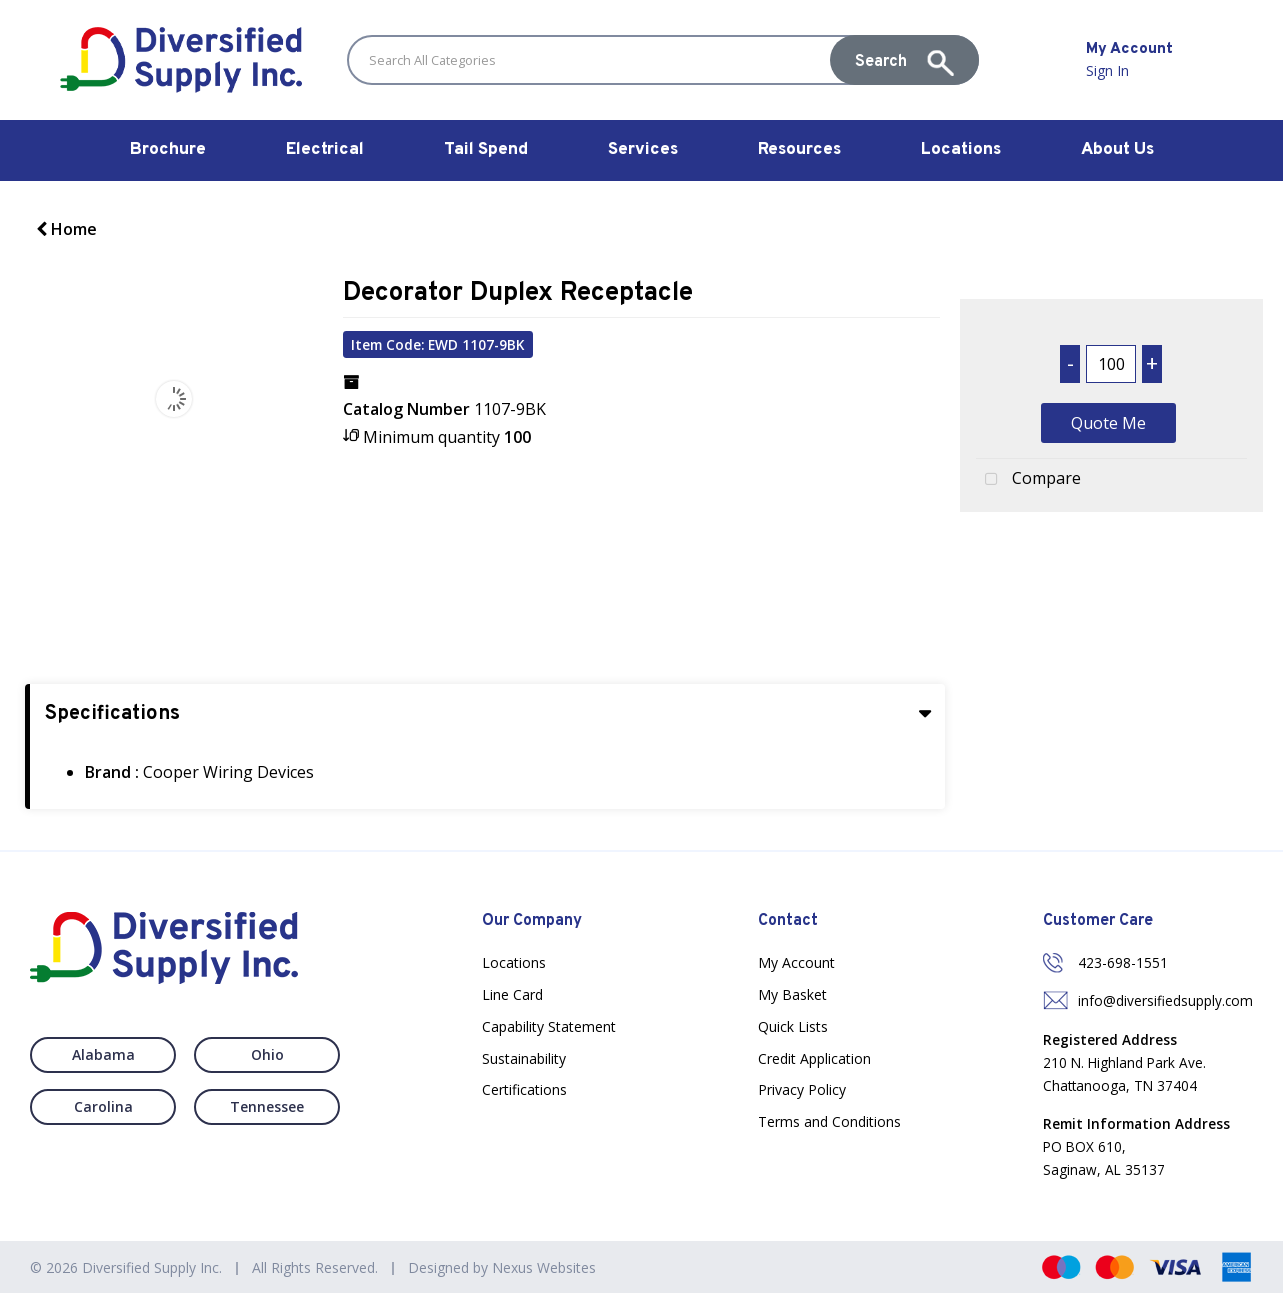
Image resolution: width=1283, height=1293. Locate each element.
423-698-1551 (1123, 962)
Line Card (512, 994)
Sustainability (524, 1058)
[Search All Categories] (663, 60)
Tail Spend (486, 150)
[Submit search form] (904, 60)
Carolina (103, 1106)
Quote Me (1108, 423)
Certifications (524, 1089)
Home (66, 229)
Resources (799, 150)
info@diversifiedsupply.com (1165, 1000)
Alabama (103, 1054)
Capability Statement (549, 1026)
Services (643, 150)
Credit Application (814, 1058)
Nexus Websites (544, 1267)
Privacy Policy (802, 1089)
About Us (1117, 150)
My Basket (792, 994)
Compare (1028, 480)
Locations (961, 150)
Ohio (267, 1054)
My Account (796, 962)
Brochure (168, 150)
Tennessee (267, 1106)
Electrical (325, 150)
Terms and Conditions (829, 1121)
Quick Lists (793, 1026)
